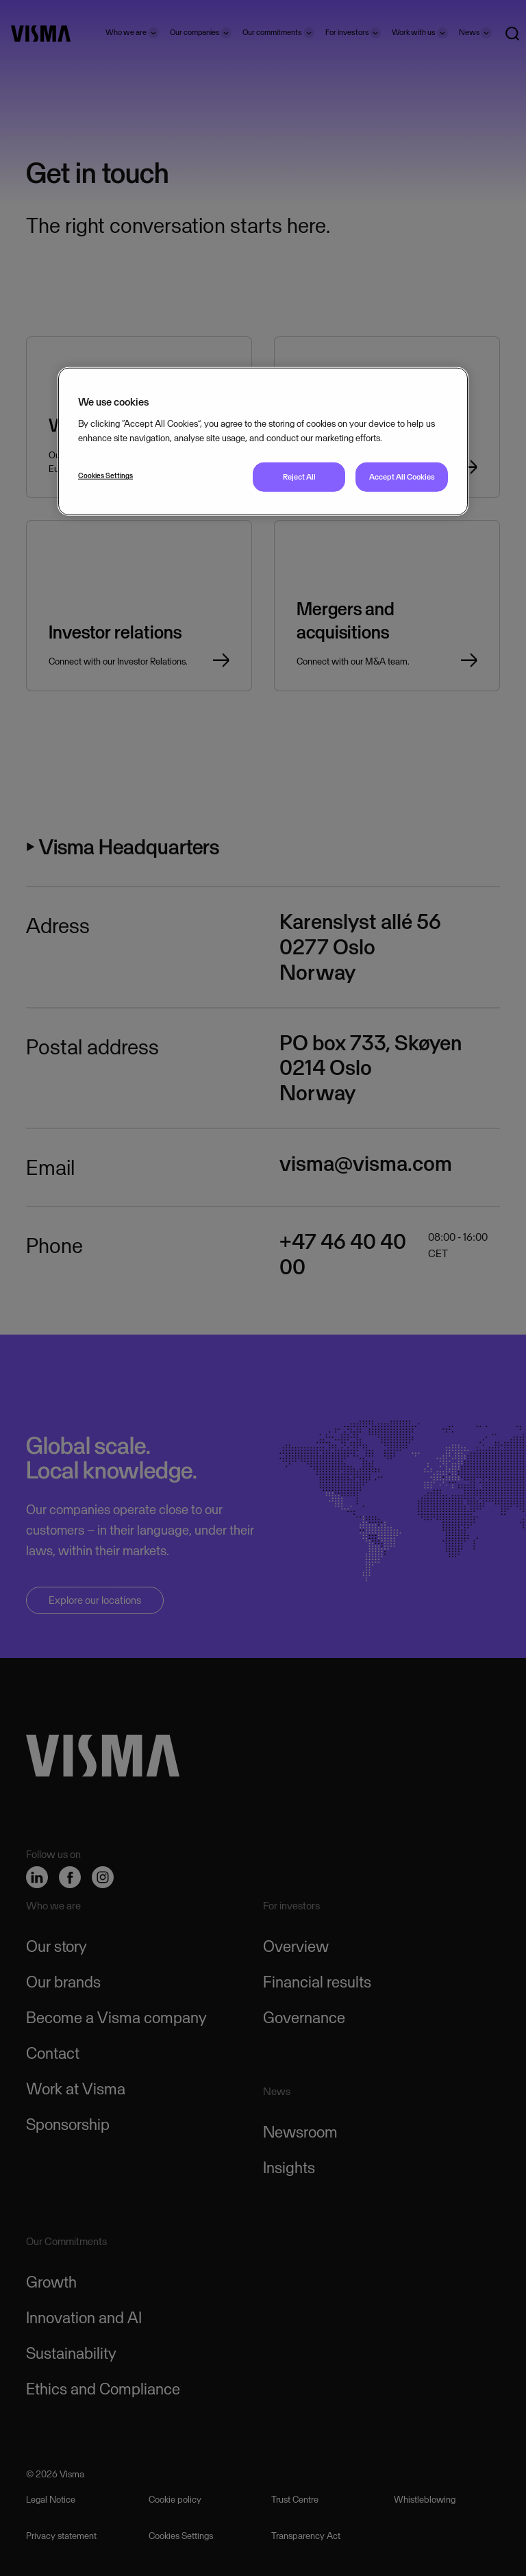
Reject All (299, 477)
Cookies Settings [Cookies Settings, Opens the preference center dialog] (105, 475)
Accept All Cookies (402, 477)
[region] (263, 441)
